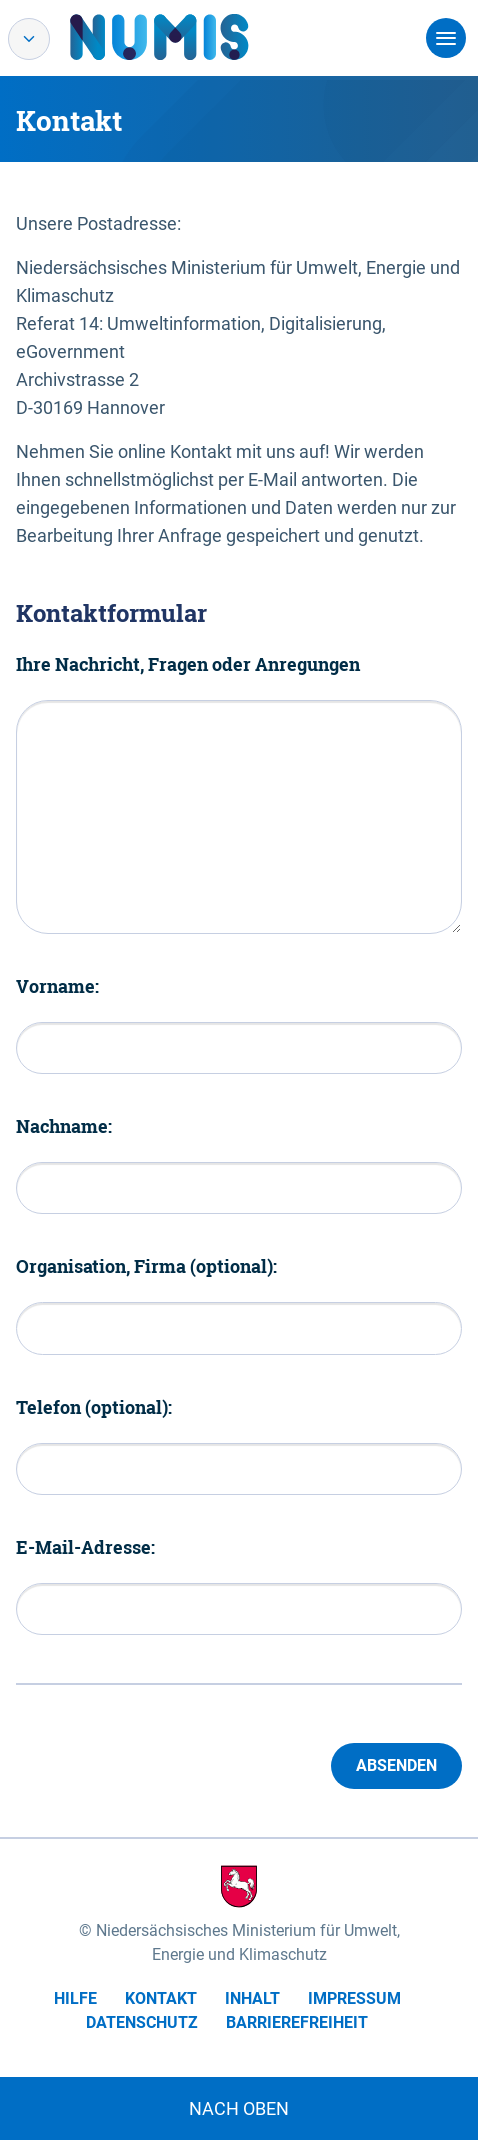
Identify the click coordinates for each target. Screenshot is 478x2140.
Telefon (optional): (94, 1407)
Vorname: (57, 986)
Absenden (396, 1765)
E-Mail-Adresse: (85, 1547)
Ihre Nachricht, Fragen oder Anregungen (188, 664)
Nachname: (64, 1126)
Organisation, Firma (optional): (146, 1266)
